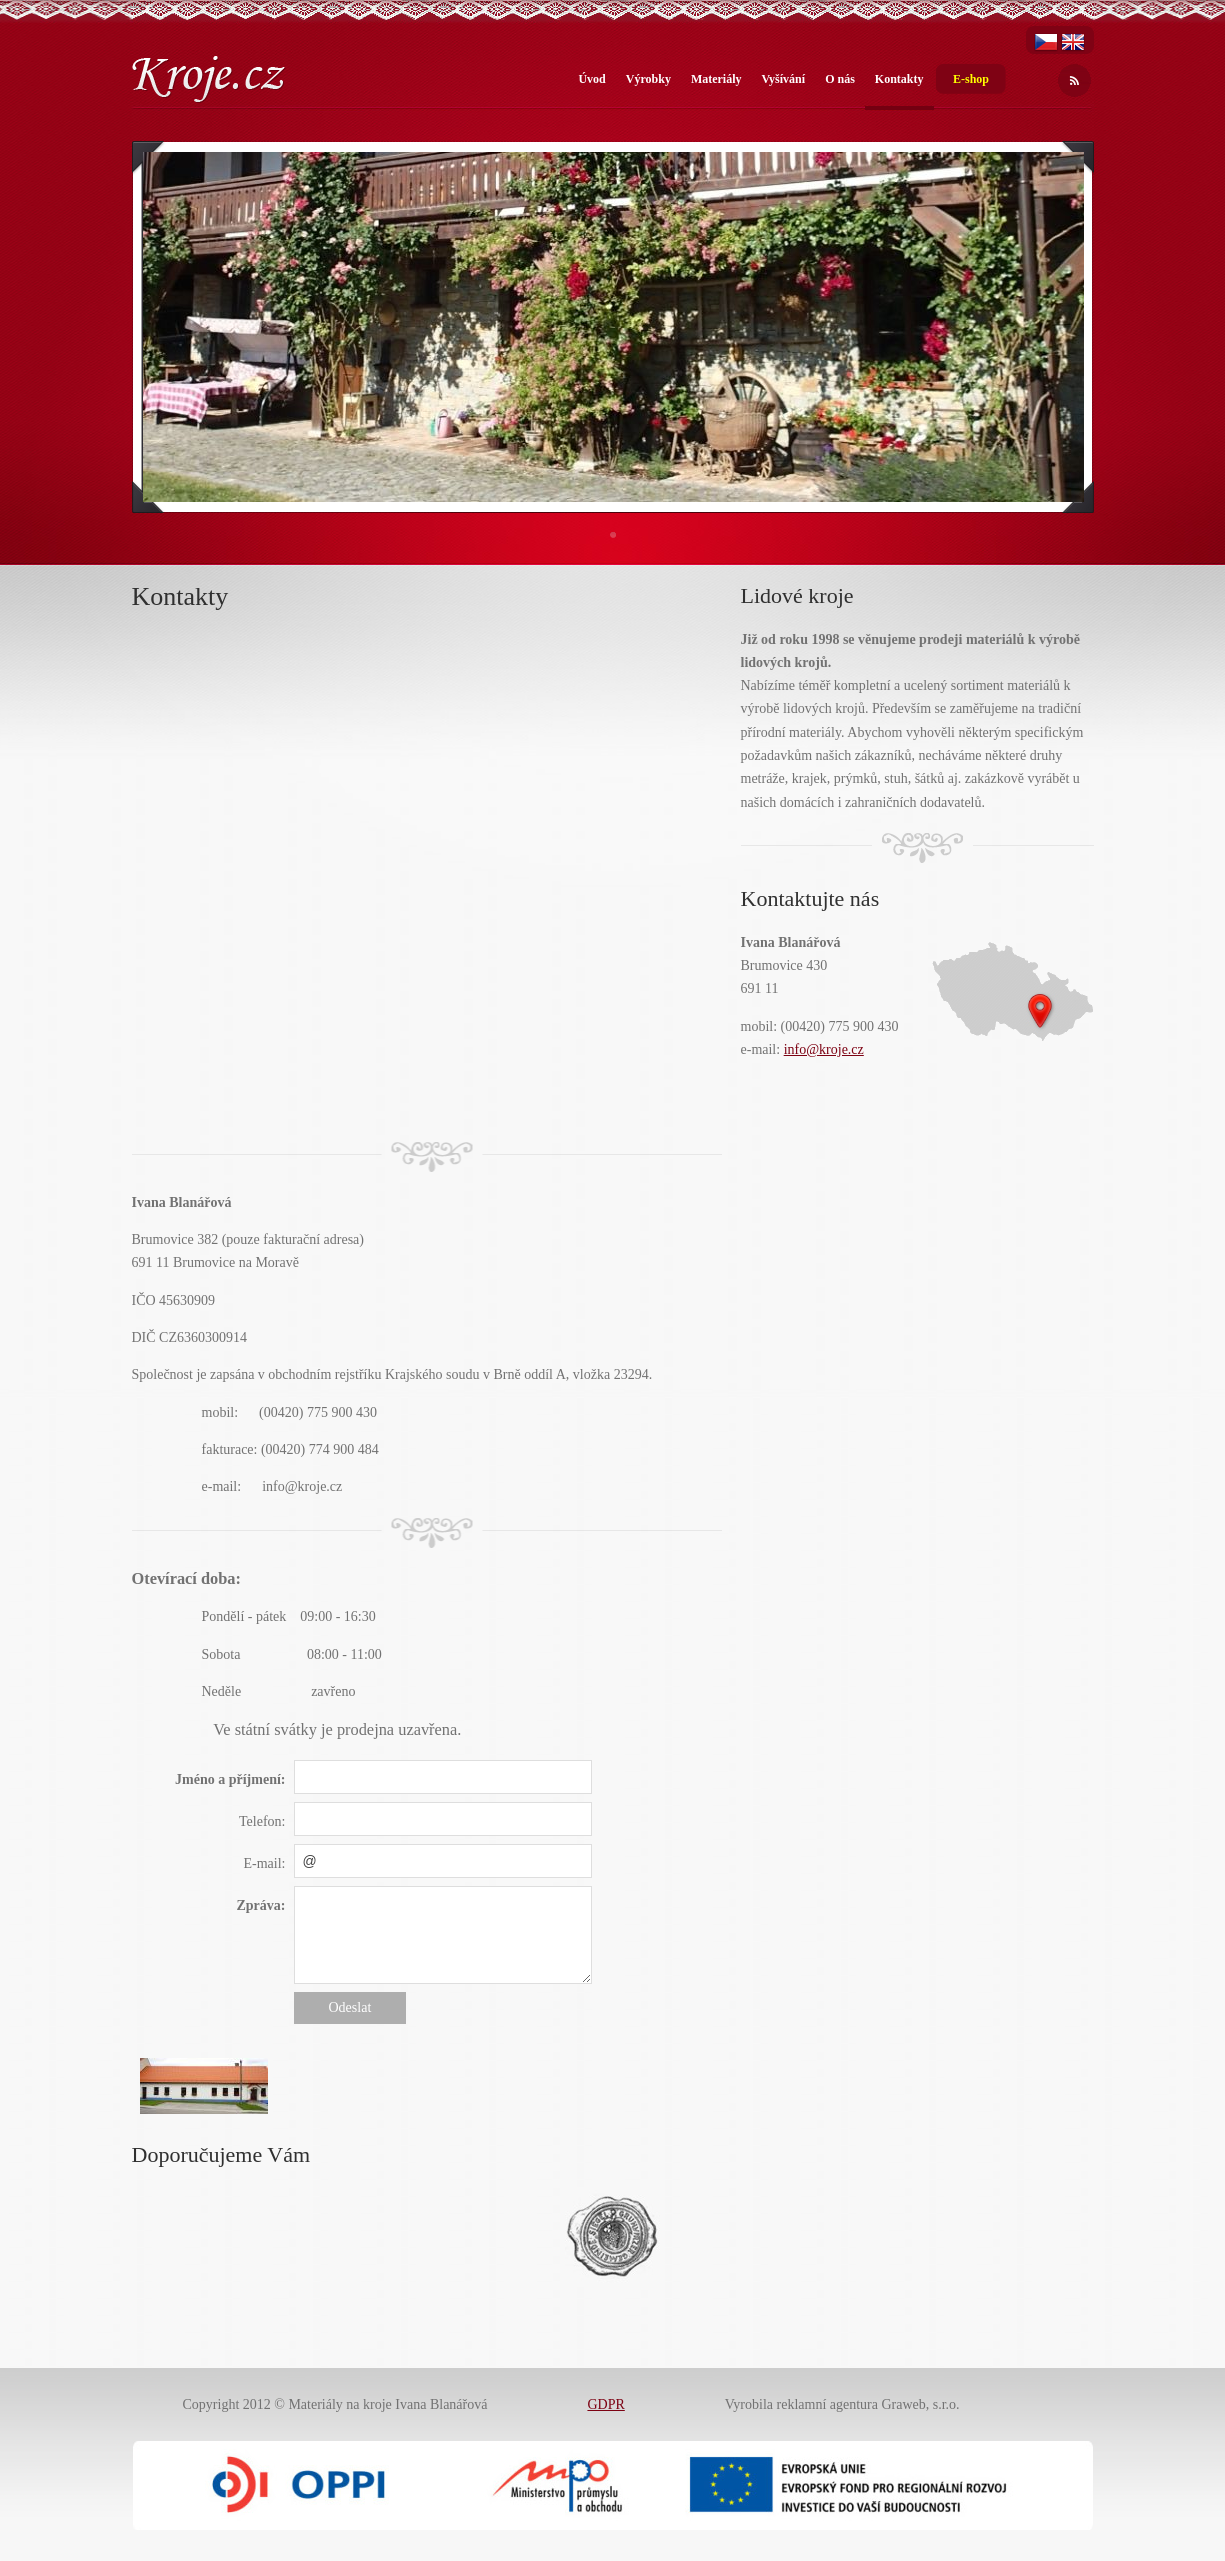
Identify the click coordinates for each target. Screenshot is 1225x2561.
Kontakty (899, 79)
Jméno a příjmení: (230, 1779)
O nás (840, 79)
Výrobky (648, 79)
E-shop (971, 79)
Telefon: (262, 1821)
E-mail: (265, 1863)
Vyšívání (784, 79)
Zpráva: (261, 1905)
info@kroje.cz (824, 1049)
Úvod (591, 79)
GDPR (605, 2404)
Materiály (716, 79)
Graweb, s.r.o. (920, 2404)
